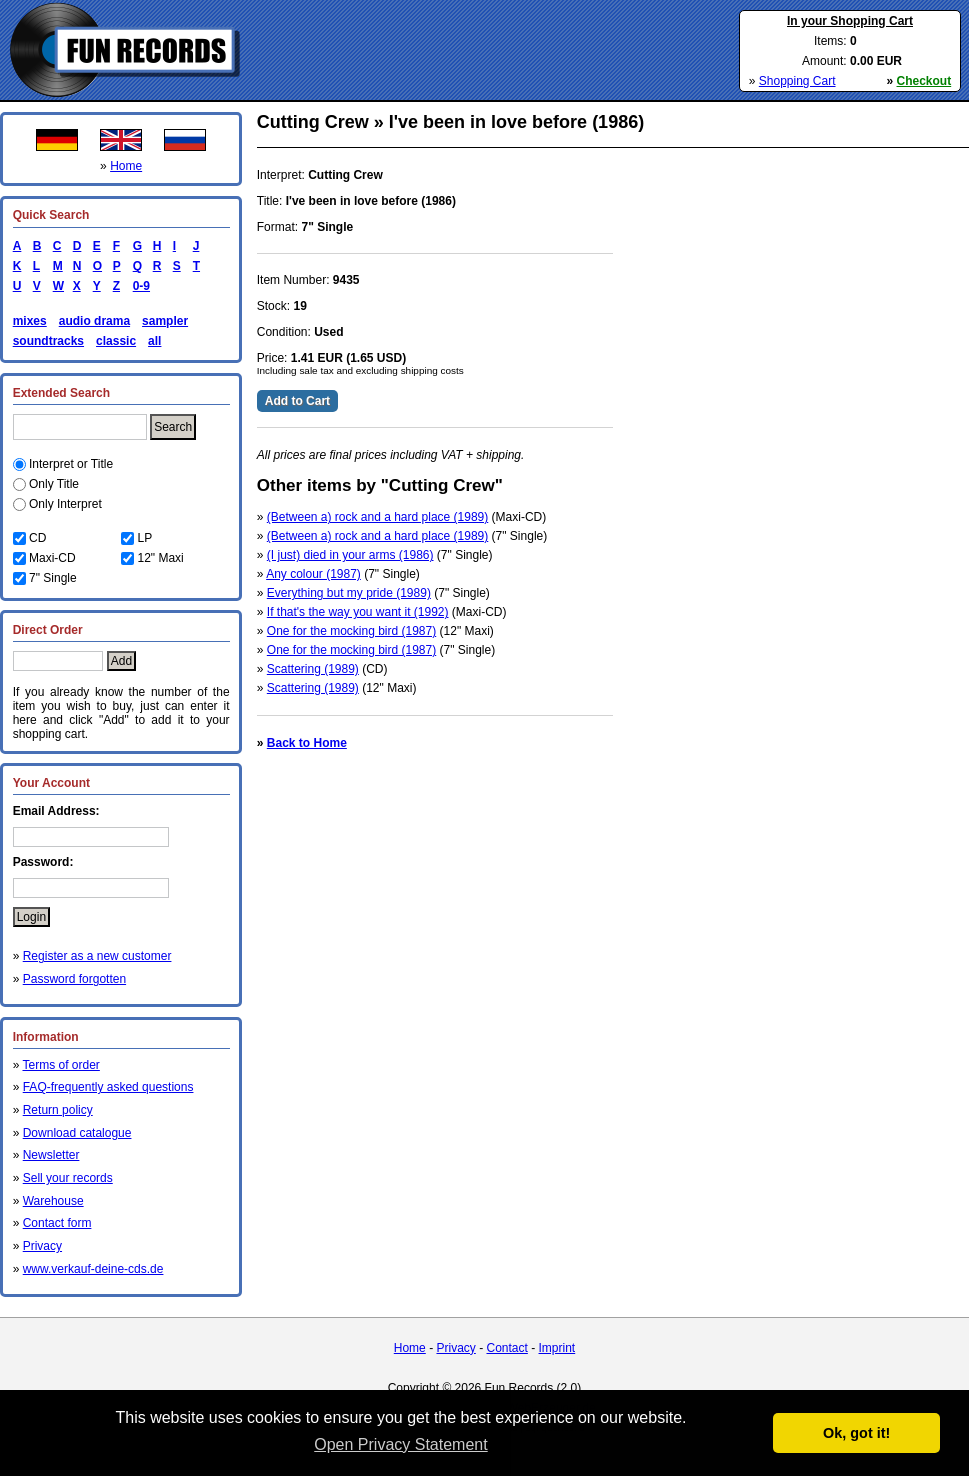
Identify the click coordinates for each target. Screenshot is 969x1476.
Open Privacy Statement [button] (400, 1444)
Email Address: (56, 811)
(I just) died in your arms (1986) (350, 555)
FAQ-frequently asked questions (108, 1087)
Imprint (557, 1348)
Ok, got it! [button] (856, 1433)
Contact (506, 1348)
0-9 (138, 286)
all (154, 341)
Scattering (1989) (313, 669)
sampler (165, 321)
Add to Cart (297, 401)
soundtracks (48, 341)
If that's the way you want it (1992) (358, 612)
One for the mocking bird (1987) (351, 631)
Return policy (58, 1110)
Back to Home (307, 743)
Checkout (924, 81)
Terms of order (60, 1065)
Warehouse (53, 1201)
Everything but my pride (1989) (349, 593)
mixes (30, 321)
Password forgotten (74, 979)
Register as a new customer (97, 956)
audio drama (94, 321)
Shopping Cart (797, 81)
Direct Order (48, 630)
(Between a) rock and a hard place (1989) (377, 517)
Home (126, 166)
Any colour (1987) (313, 574)
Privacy (42, 1246)
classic (116, 341)
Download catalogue (77, 1133)
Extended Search (61, 393)
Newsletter (51, 1155)
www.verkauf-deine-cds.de (93, 1269)
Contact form (57, 1223)
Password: (43, 862)
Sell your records (68, 1178)
